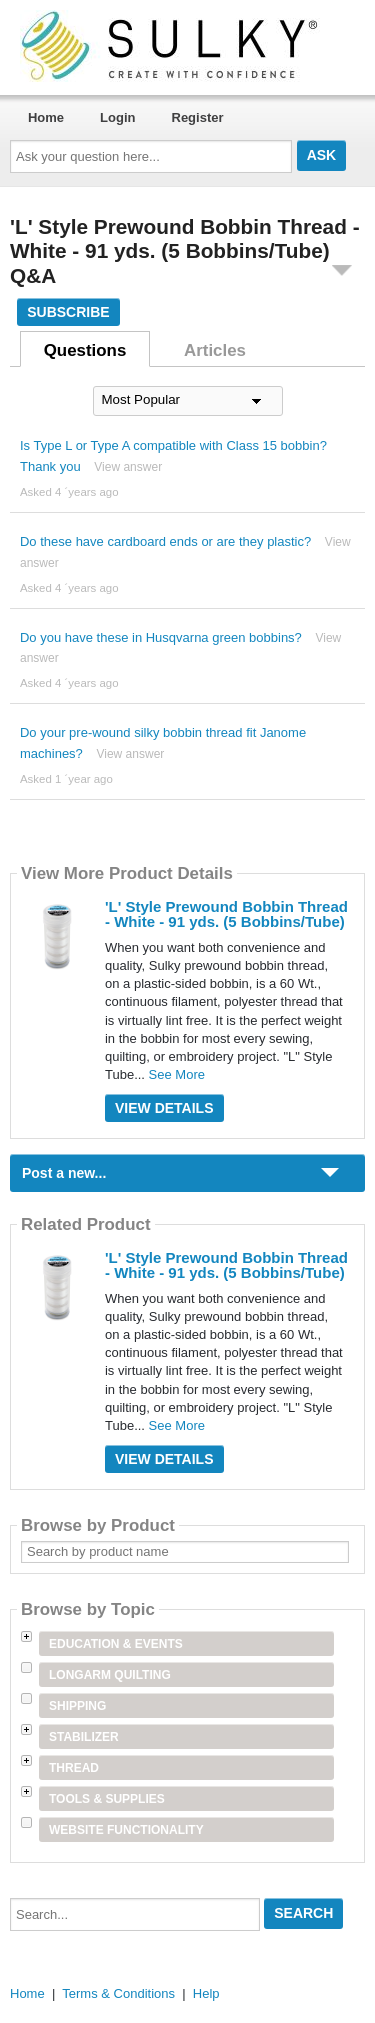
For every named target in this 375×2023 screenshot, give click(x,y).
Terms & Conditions (118, 1993)
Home (46, 117)
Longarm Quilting (110, 1675)
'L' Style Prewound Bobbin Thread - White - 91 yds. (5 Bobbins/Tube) (226, 914)
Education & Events (116, 1644)
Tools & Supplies (107, 1799)
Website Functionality (126, 1830)
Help (206, 1993)
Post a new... (64, 1173)
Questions (85, 350)
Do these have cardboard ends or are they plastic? (165, 541)
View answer (128, 467)
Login (117, 117)
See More (177, 1074)
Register (198, 117)
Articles (215, 350)
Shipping (77, 1706)
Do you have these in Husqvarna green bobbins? (161, 637)
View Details (164, 1108)
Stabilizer (84, 1737)
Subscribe (68, 312)
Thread (74, 1768)
